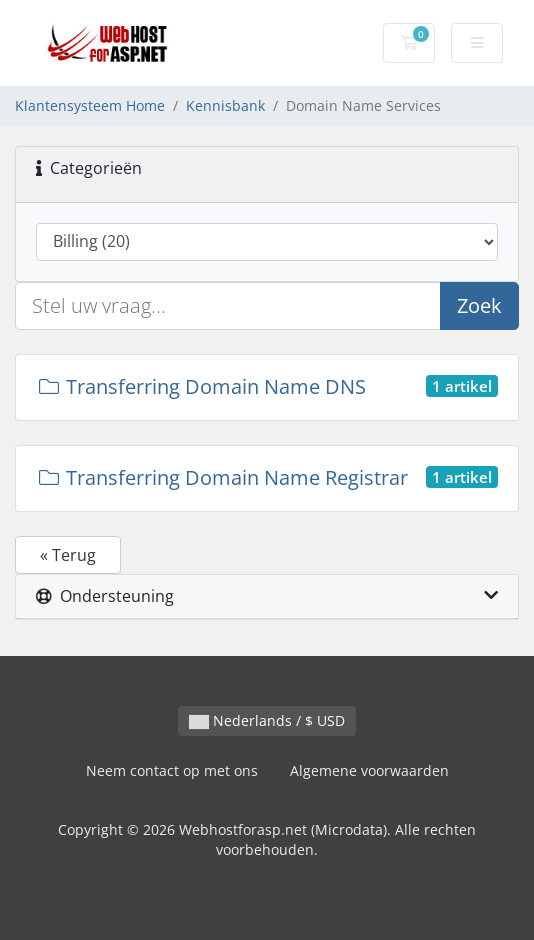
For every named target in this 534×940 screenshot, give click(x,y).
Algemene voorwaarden (369, 770)
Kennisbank (225, 105)
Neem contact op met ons (172, 770)
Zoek (479, 305)
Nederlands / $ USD (267, 720)
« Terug (68, 555)
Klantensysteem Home (90, 105)
